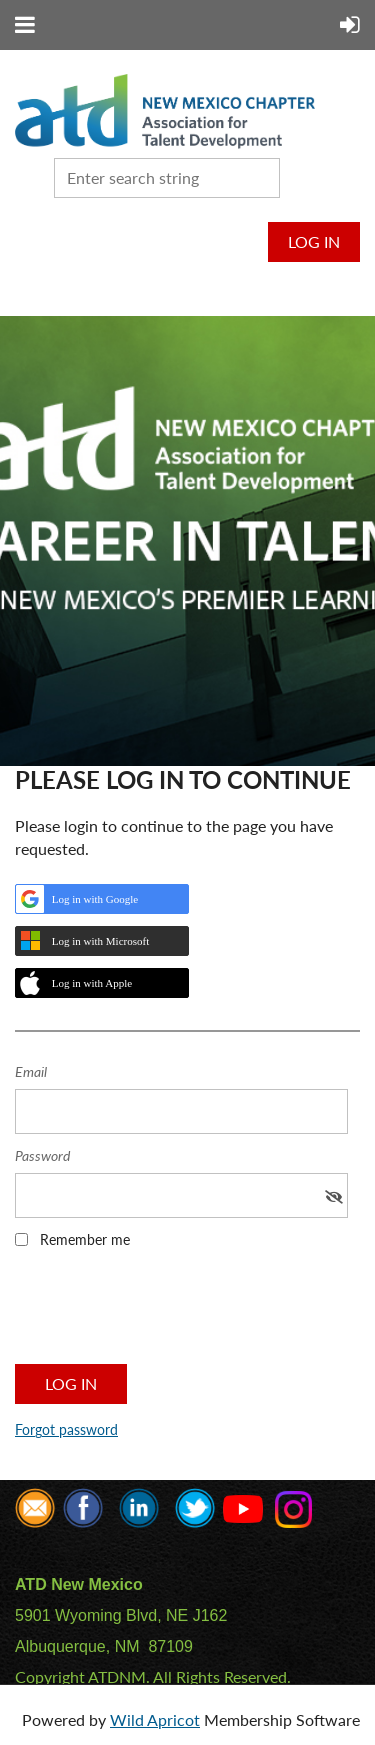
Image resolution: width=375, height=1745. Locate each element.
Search (299, 176)
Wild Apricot (155, 1719)
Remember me (85, 1239)
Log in (314, 241)
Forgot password (66, 1429)
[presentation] (167, 1313)
